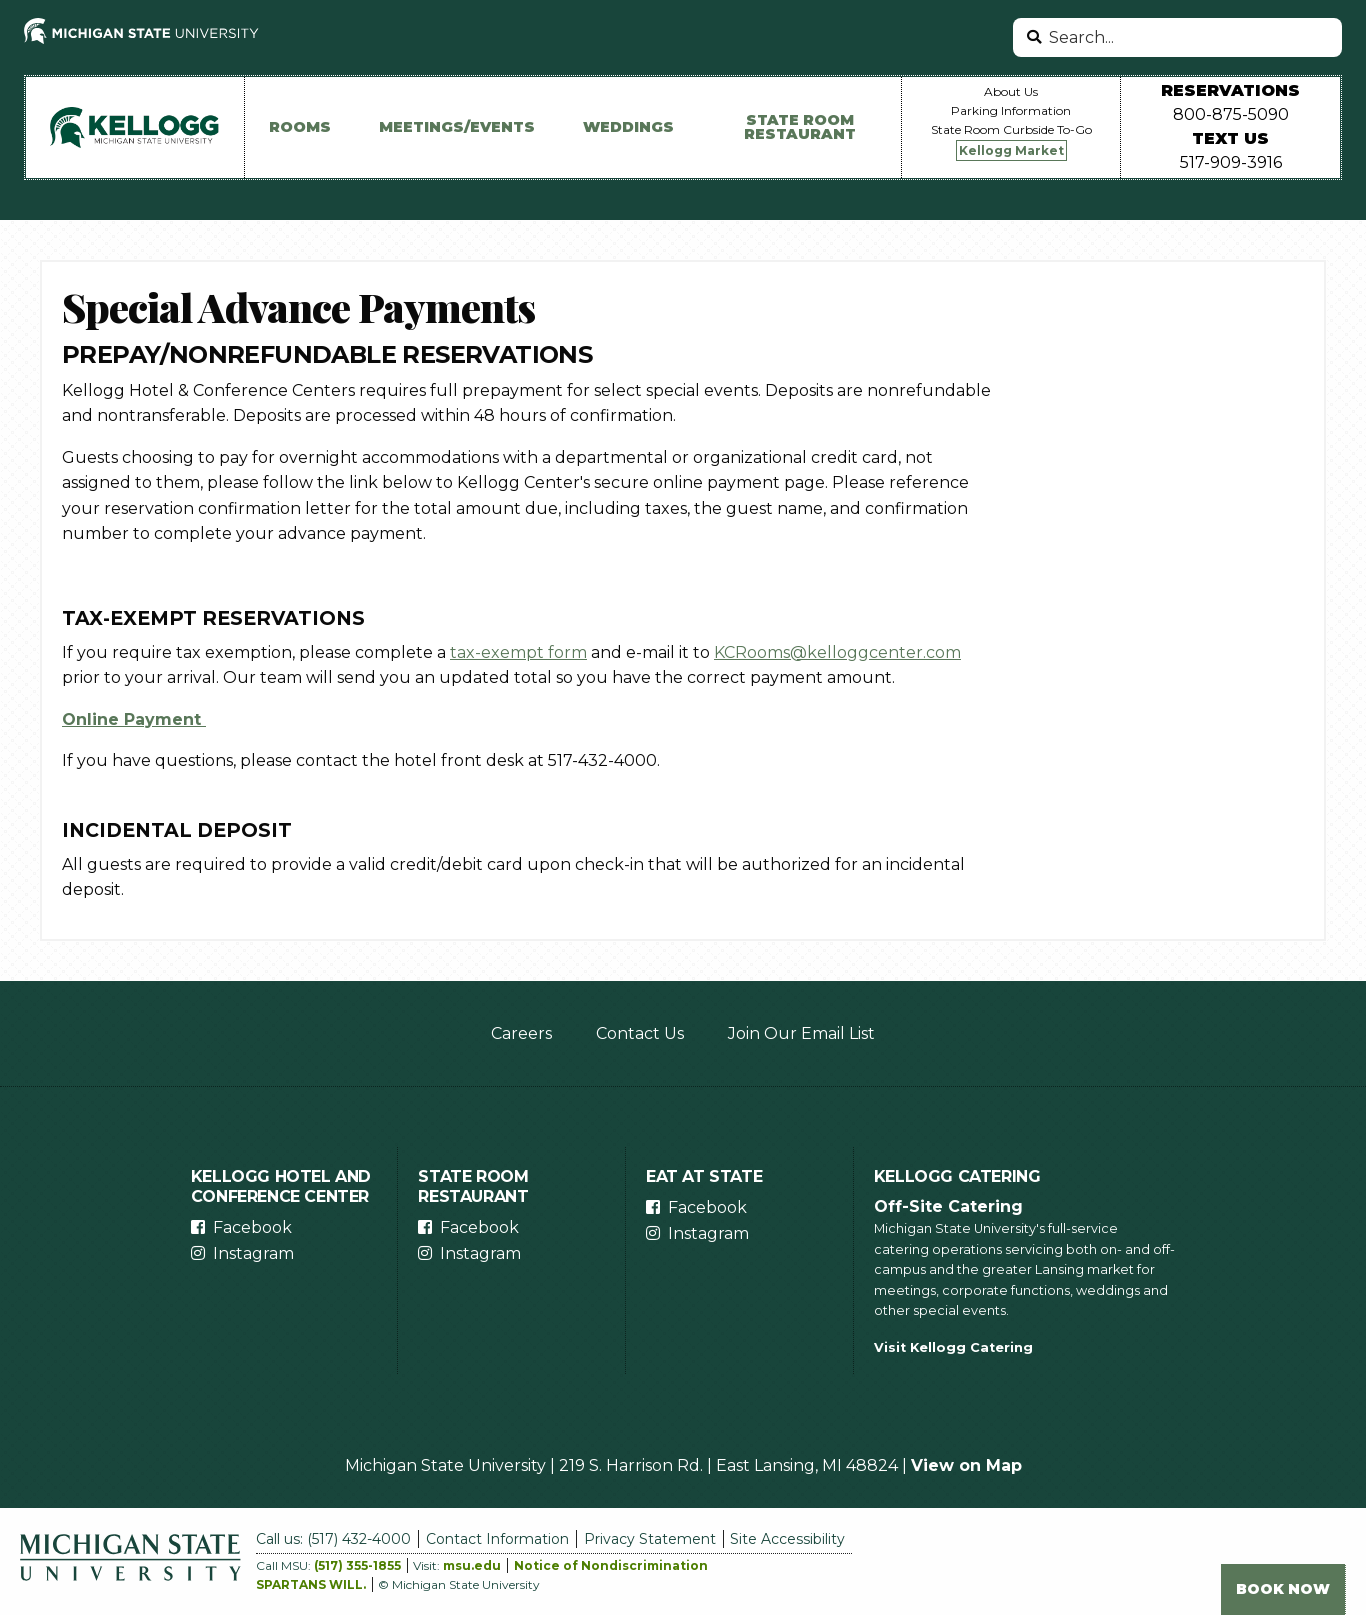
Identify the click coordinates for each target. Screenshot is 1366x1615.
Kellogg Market (1011, 150)
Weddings (628, 127)
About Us (1011, 91)
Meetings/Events (457, 127)
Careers (521, 1033)
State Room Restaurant (800, 127)
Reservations (1230, 90)
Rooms (300, 127)
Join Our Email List (801, 1033)
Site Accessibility (787, 1539)
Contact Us (640, 1033)
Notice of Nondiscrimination (611, 1565)
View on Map (966, 1465)
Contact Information (497, 1539)
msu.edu (472, 1565)
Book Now (1283, 1589)
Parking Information (1011, 110)
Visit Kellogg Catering (953, 1347)
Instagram (253, 1253)
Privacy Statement (650, 1539)
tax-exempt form (518, 652)
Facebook (252, 1227)
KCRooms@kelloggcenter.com (837, 652)
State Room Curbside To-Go (1011, 129)
